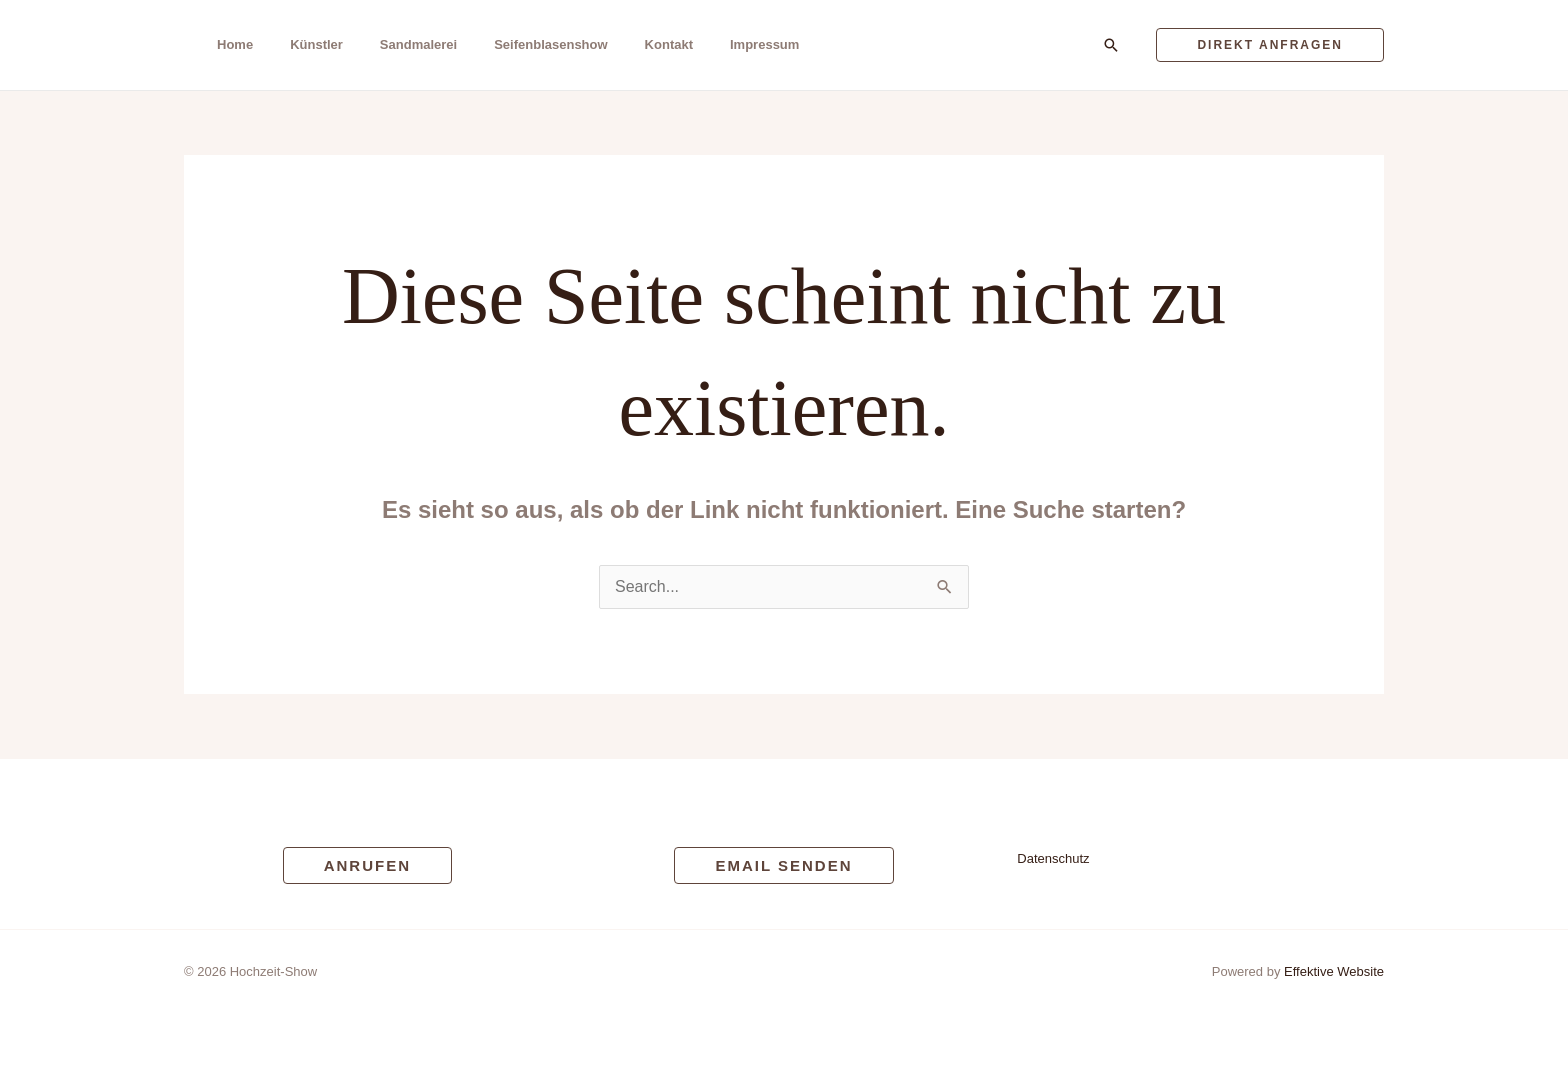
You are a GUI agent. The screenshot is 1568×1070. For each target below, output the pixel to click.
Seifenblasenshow (550, 44)
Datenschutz (1053, 858)
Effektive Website (1334, 971)
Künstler (316, 44)
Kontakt (669, 44)
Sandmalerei (418, 44)
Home (235, 44)
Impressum (764, 44)
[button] (1111, 45)
